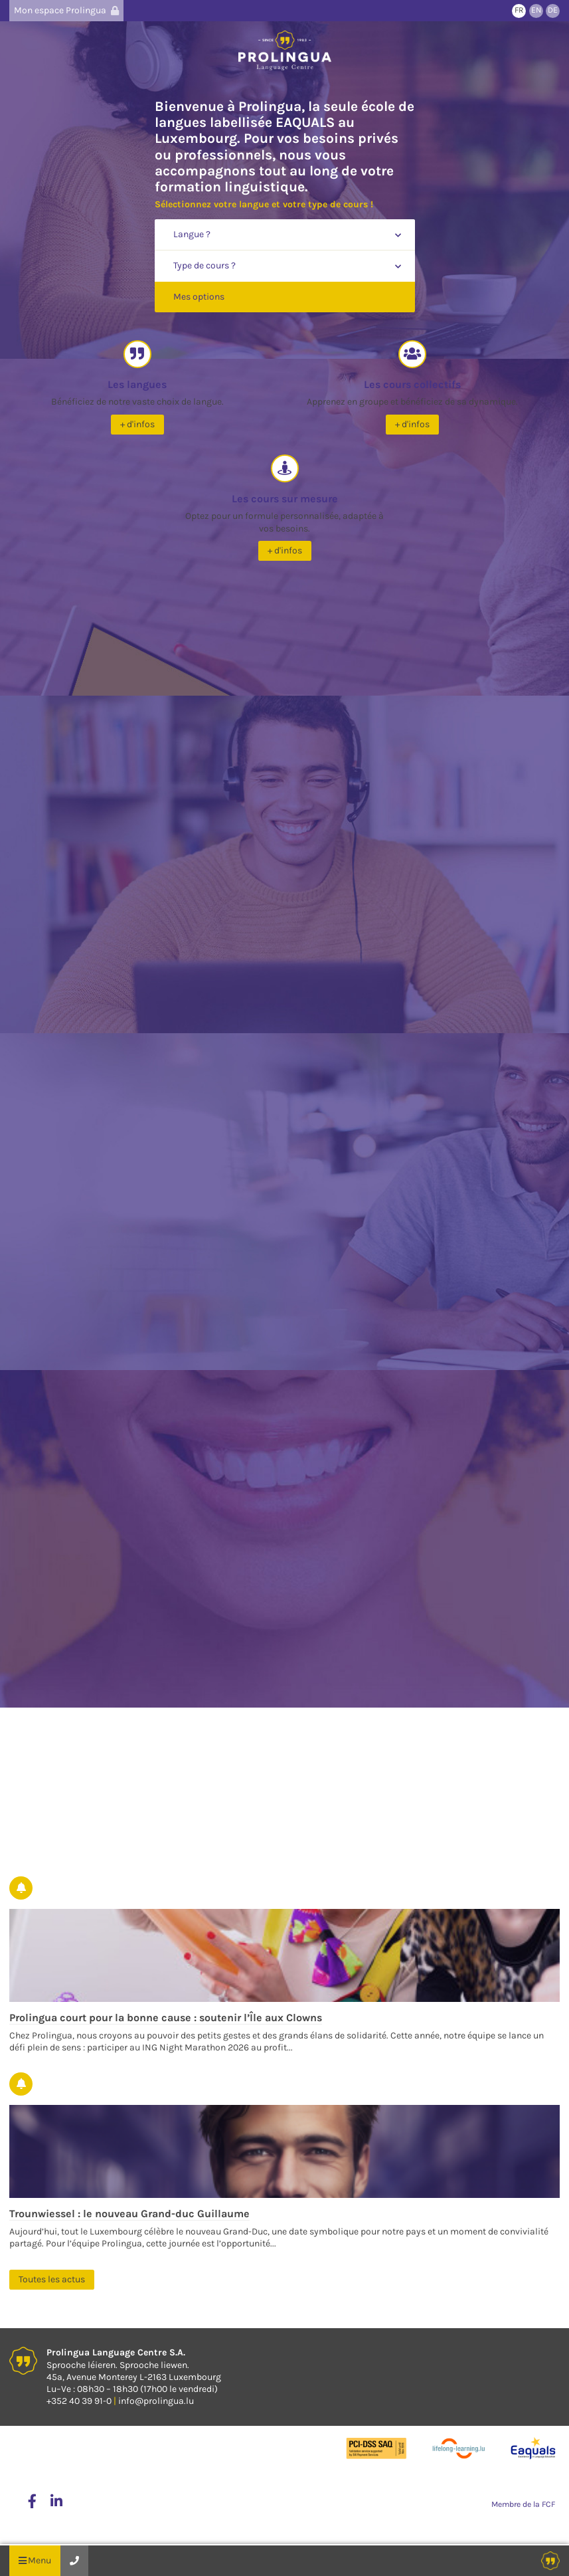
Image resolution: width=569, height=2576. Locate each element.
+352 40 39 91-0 (79, 2401)
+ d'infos (137, 424)
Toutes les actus (52, 2279)
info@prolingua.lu (156, 2401)
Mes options (198, 296)
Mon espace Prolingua (66, 10)
